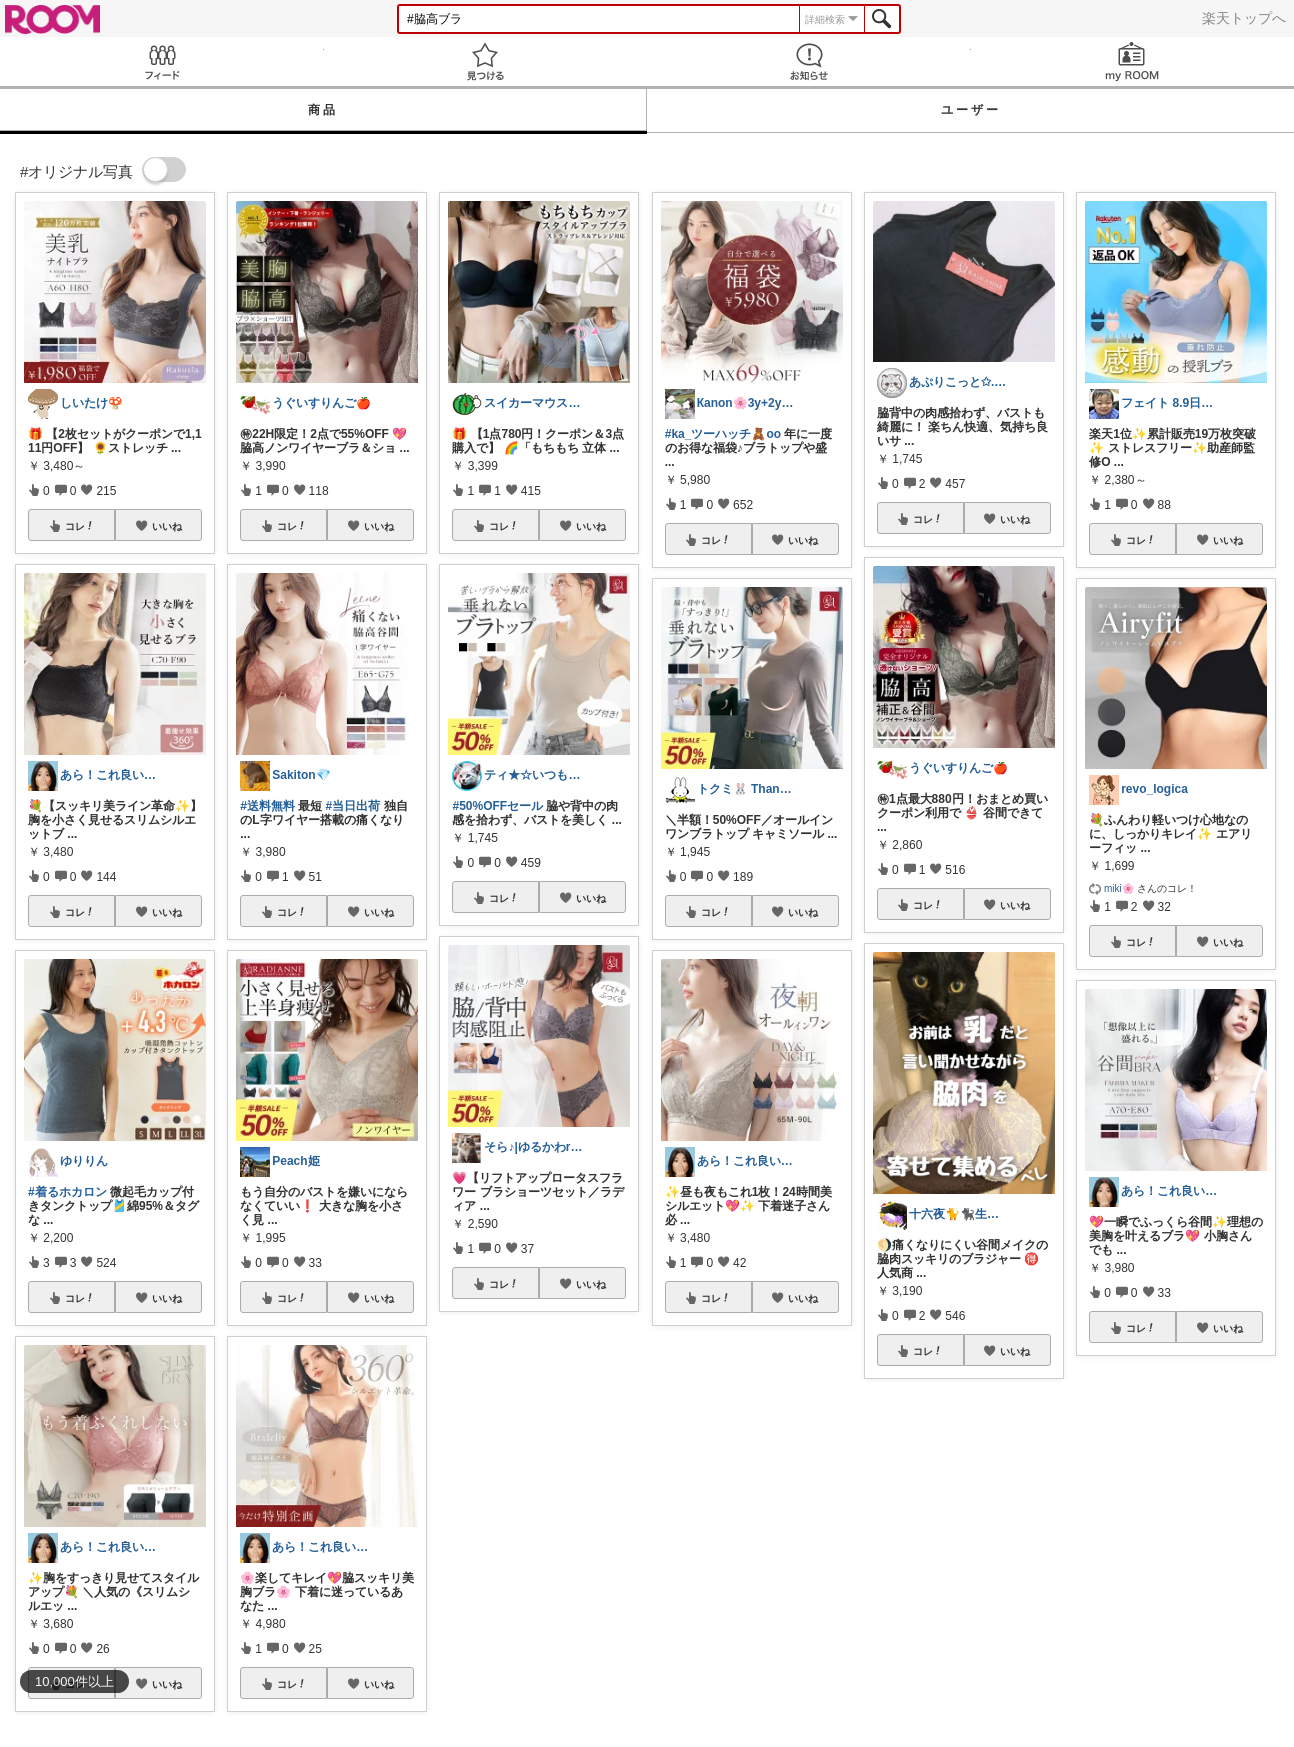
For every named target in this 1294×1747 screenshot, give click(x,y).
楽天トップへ (1244, 18)
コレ (80, 526)
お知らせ (809, 61)
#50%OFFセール (497, 806)
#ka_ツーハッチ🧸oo (723, 434)
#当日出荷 (353, 806)
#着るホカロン (67, 1192)
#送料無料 (267, 806)
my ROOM (1133, 61)
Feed (162, 61)
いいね (167, 526)
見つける (486, 61)
